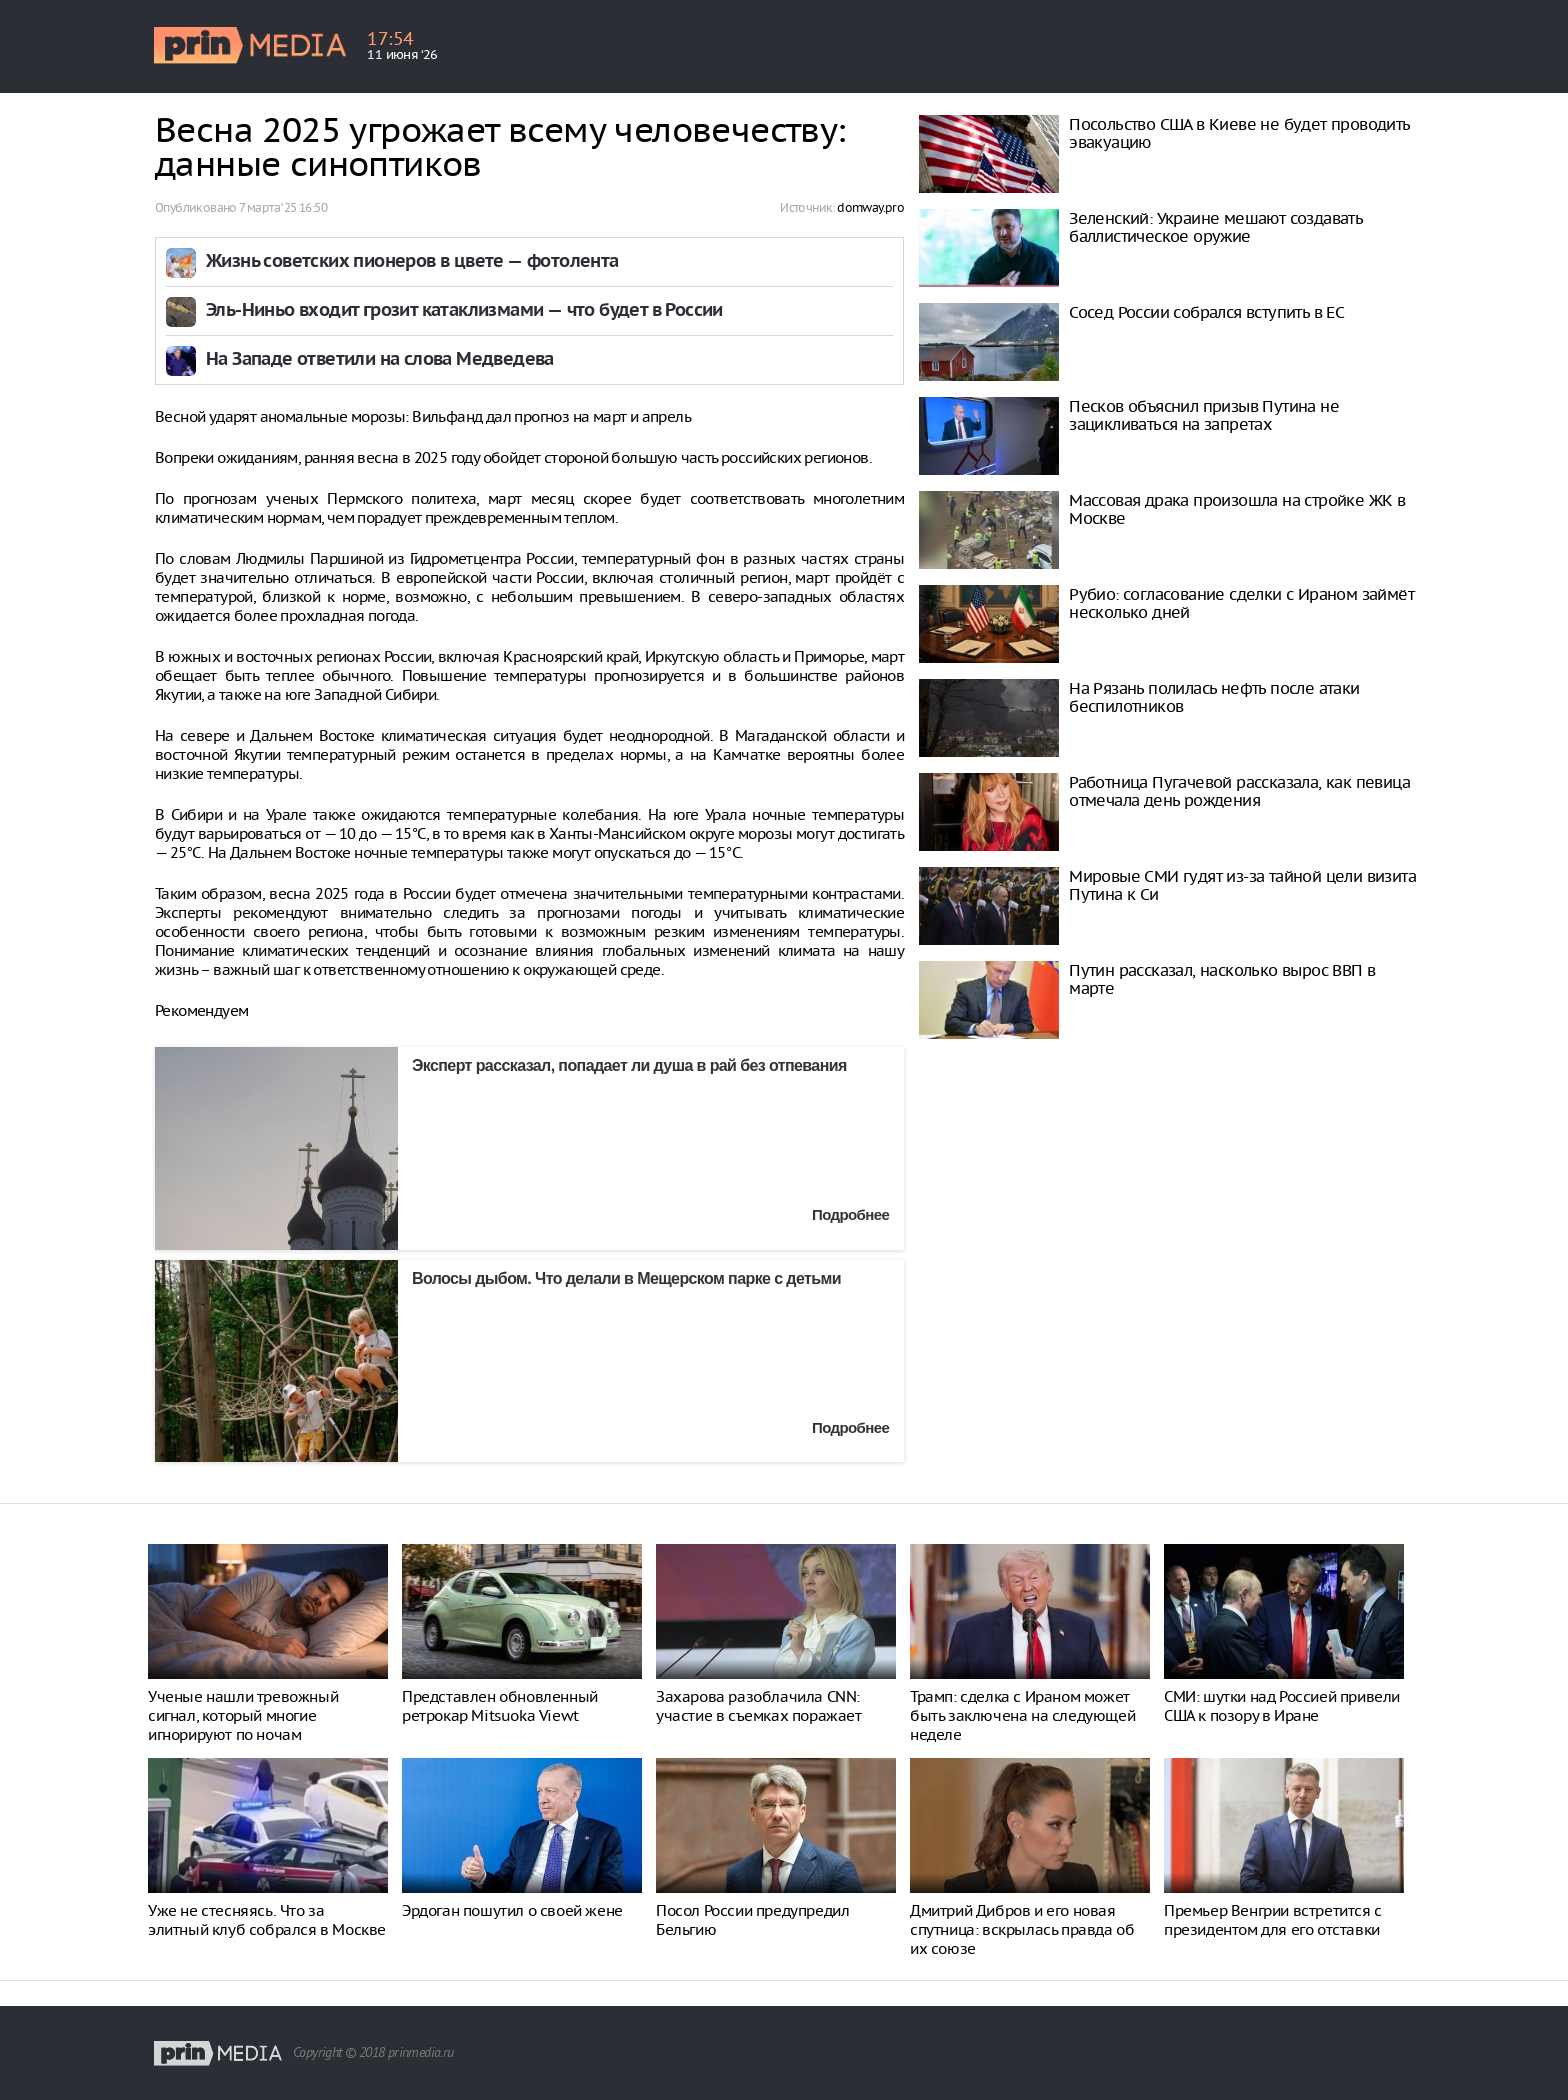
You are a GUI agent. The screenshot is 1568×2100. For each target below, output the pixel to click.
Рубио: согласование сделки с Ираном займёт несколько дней (1241, 603)
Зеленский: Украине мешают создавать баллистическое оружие (1215, 227)
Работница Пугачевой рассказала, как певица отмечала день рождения (1239, 791)
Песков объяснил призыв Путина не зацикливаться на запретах (1204, 415)
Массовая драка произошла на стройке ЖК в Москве (1237, 509)
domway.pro (870, 207)
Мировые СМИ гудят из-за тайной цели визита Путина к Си (1242, 885)
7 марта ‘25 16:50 (283, 207)
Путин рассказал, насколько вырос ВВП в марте (1222, 979)
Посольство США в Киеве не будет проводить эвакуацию (1239, 133)
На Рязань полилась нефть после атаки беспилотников (1214, 697)
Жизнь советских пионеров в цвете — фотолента (412, 262)
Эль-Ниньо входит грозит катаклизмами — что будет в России (464, 311)
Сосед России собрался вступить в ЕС (1206, 312)
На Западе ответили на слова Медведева (380, 360)
